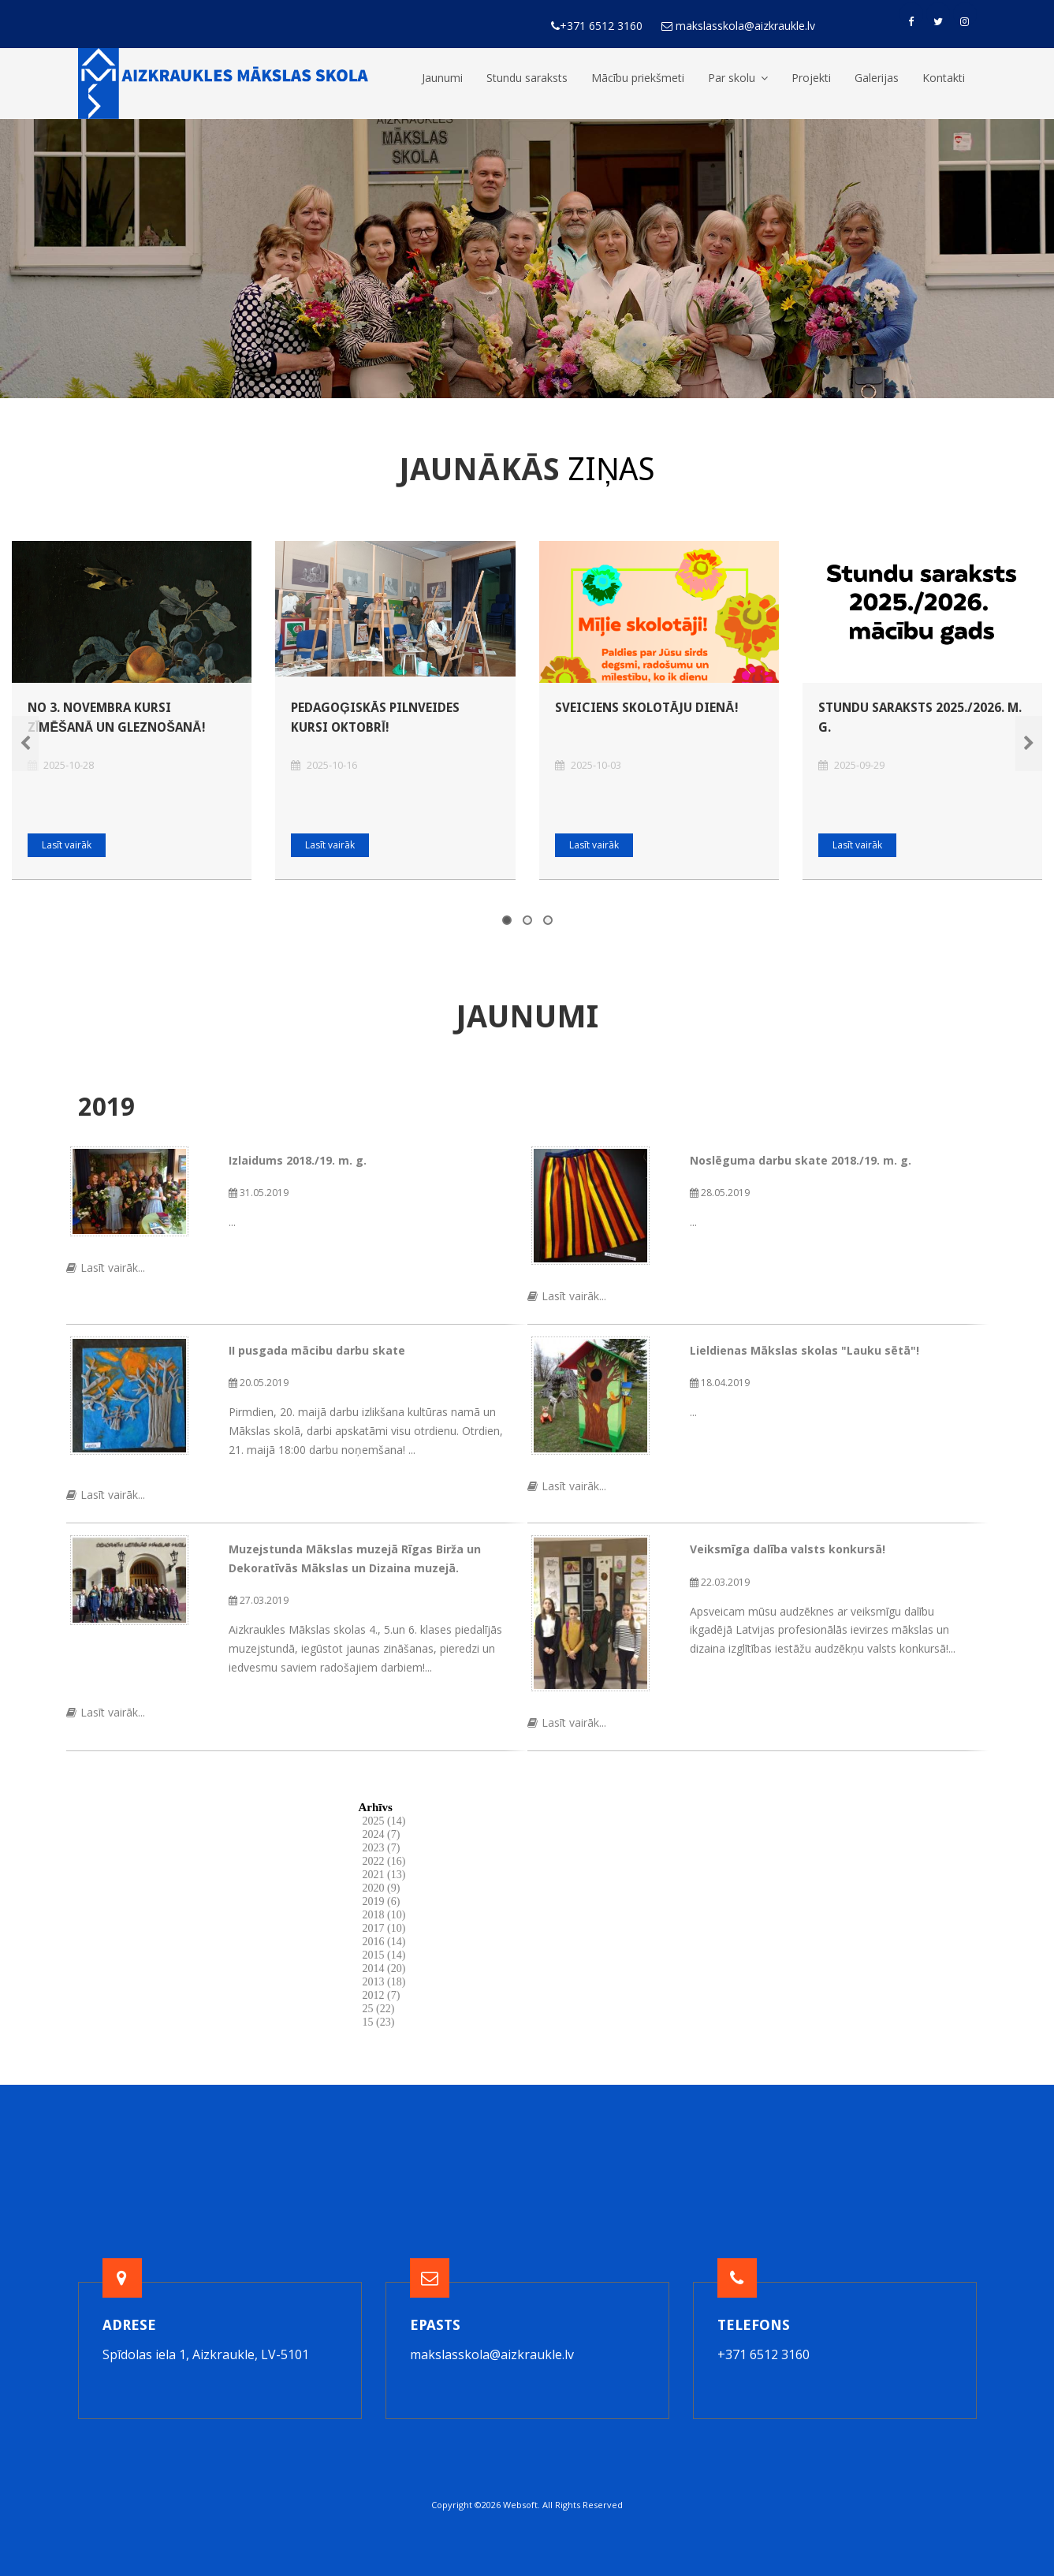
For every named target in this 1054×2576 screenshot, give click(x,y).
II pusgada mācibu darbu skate (317, 1350)
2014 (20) (384, 1968)
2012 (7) (381, 1995)
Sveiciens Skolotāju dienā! (647, 707)
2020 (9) (381, 1888)
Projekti (811, 77)
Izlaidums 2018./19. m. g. (298, 1160)
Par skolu (738, 77)
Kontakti (943, 77)
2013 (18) (384, 1982)
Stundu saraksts (527, 77)
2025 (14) (384, 1821)
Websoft (520, 2505)
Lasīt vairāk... (105, 1267)
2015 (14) (384, 1955)
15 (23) (379, 2022)
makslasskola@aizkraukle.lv (492, 2354)
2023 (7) (381, 1848)
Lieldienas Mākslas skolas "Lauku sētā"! (804, 1350)
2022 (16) (384, 1861)
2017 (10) (384, 1928)
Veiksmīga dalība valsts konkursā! (787, 1548)
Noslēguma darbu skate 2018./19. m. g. (800, 1160)
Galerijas (877, 77)
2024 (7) (381, 1834)
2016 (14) (384, 1942)
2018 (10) (384, 1915)
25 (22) (379, 2009)
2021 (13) (384, 1875)
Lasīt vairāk (66, 845)
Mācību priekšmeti (637, 77)
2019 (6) (381, 1901)
